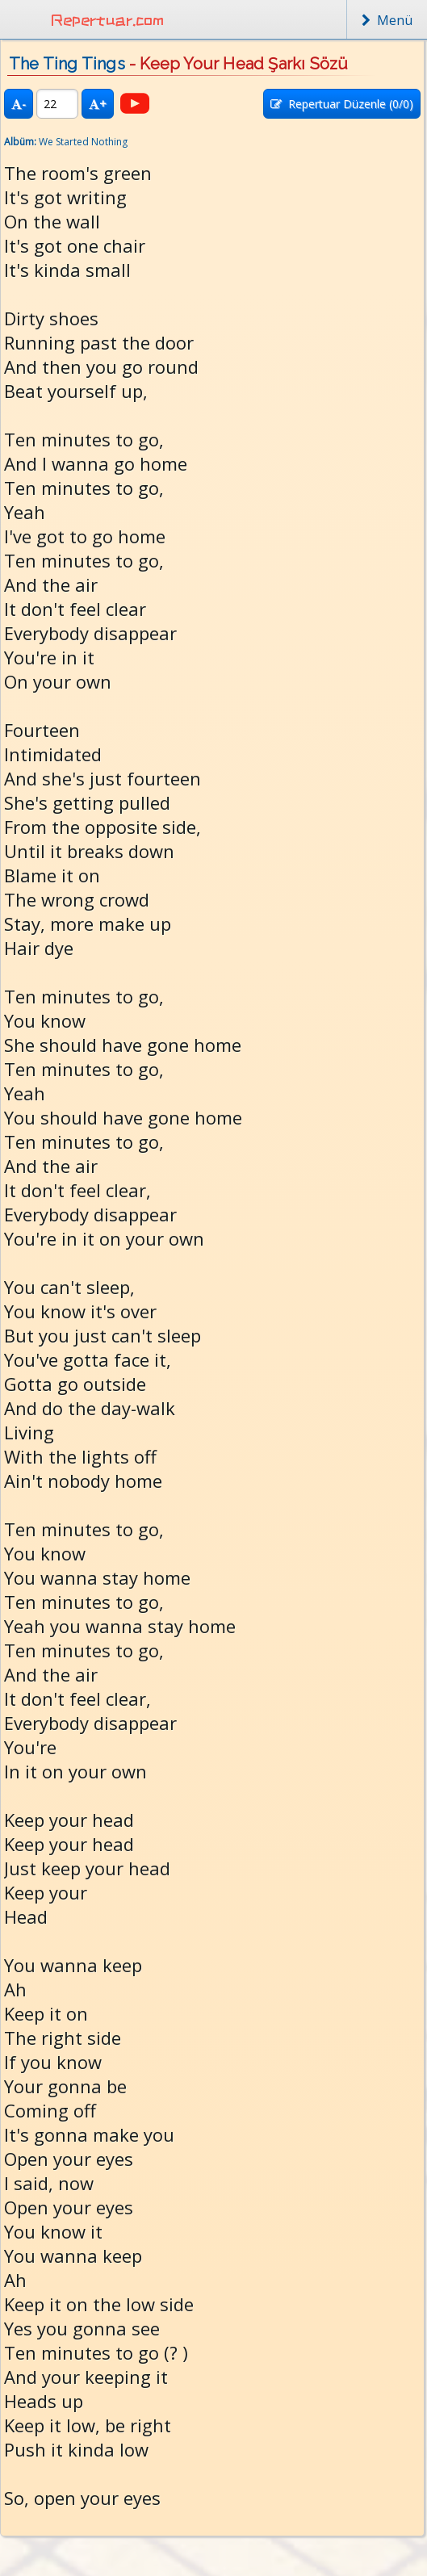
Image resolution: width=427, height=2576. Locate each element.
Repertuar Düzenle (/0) (341, 103)
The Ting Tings (67, 63)
